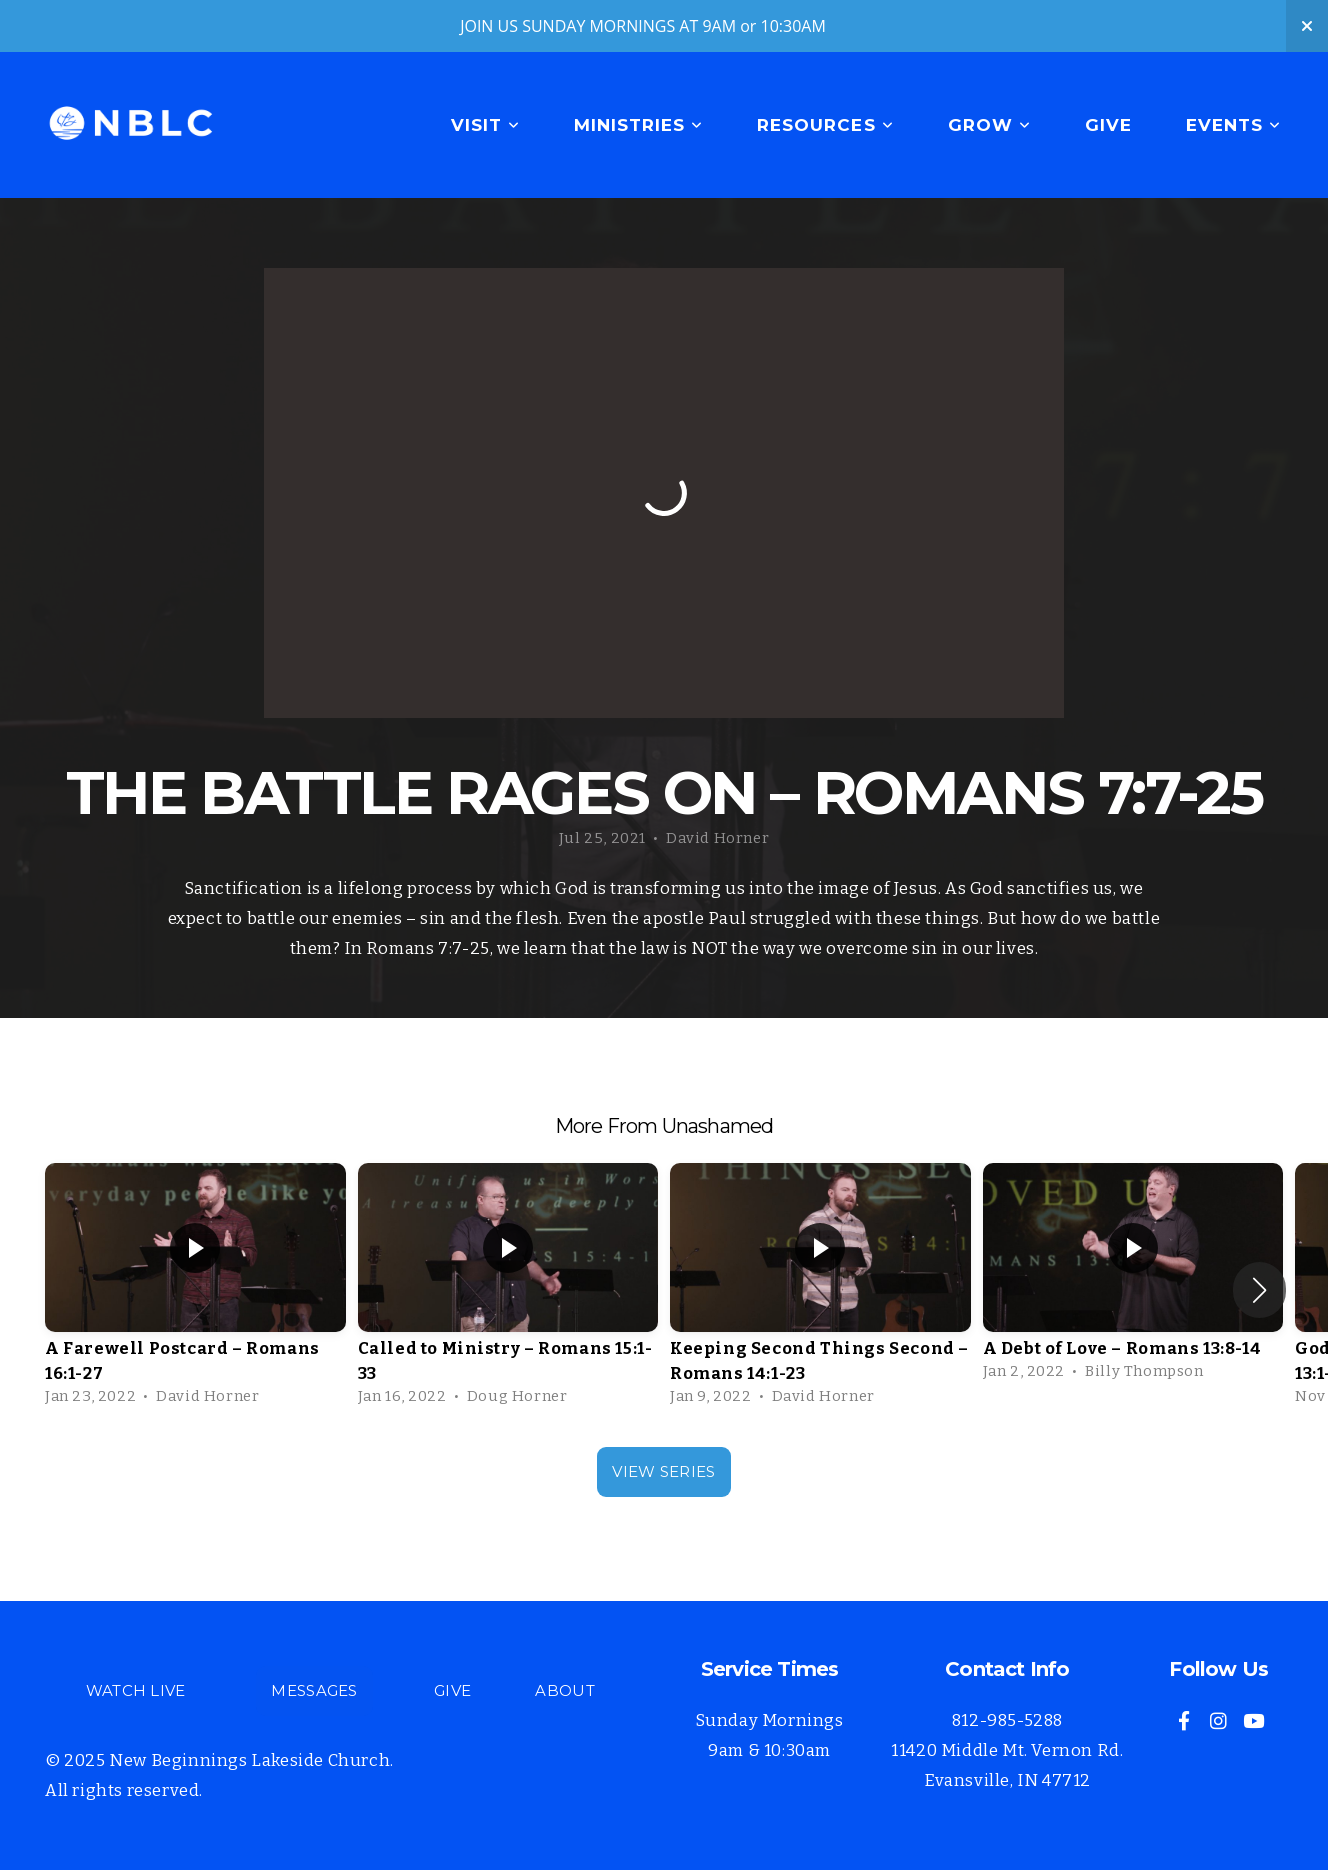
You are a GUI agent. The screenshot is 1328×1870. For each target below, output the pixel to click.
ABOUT (565, 1690)
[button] (1259, 1290)
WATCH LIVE (136, 1690)
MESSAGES (314, 1690)
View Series (663, 1471)
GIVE (452, 1690)
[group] (195, 1290)
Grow (989, 125)
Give (1108, 125)
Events (1233, 125)
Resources (825, 125)
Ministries (638, 125)
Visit (485, 125)
